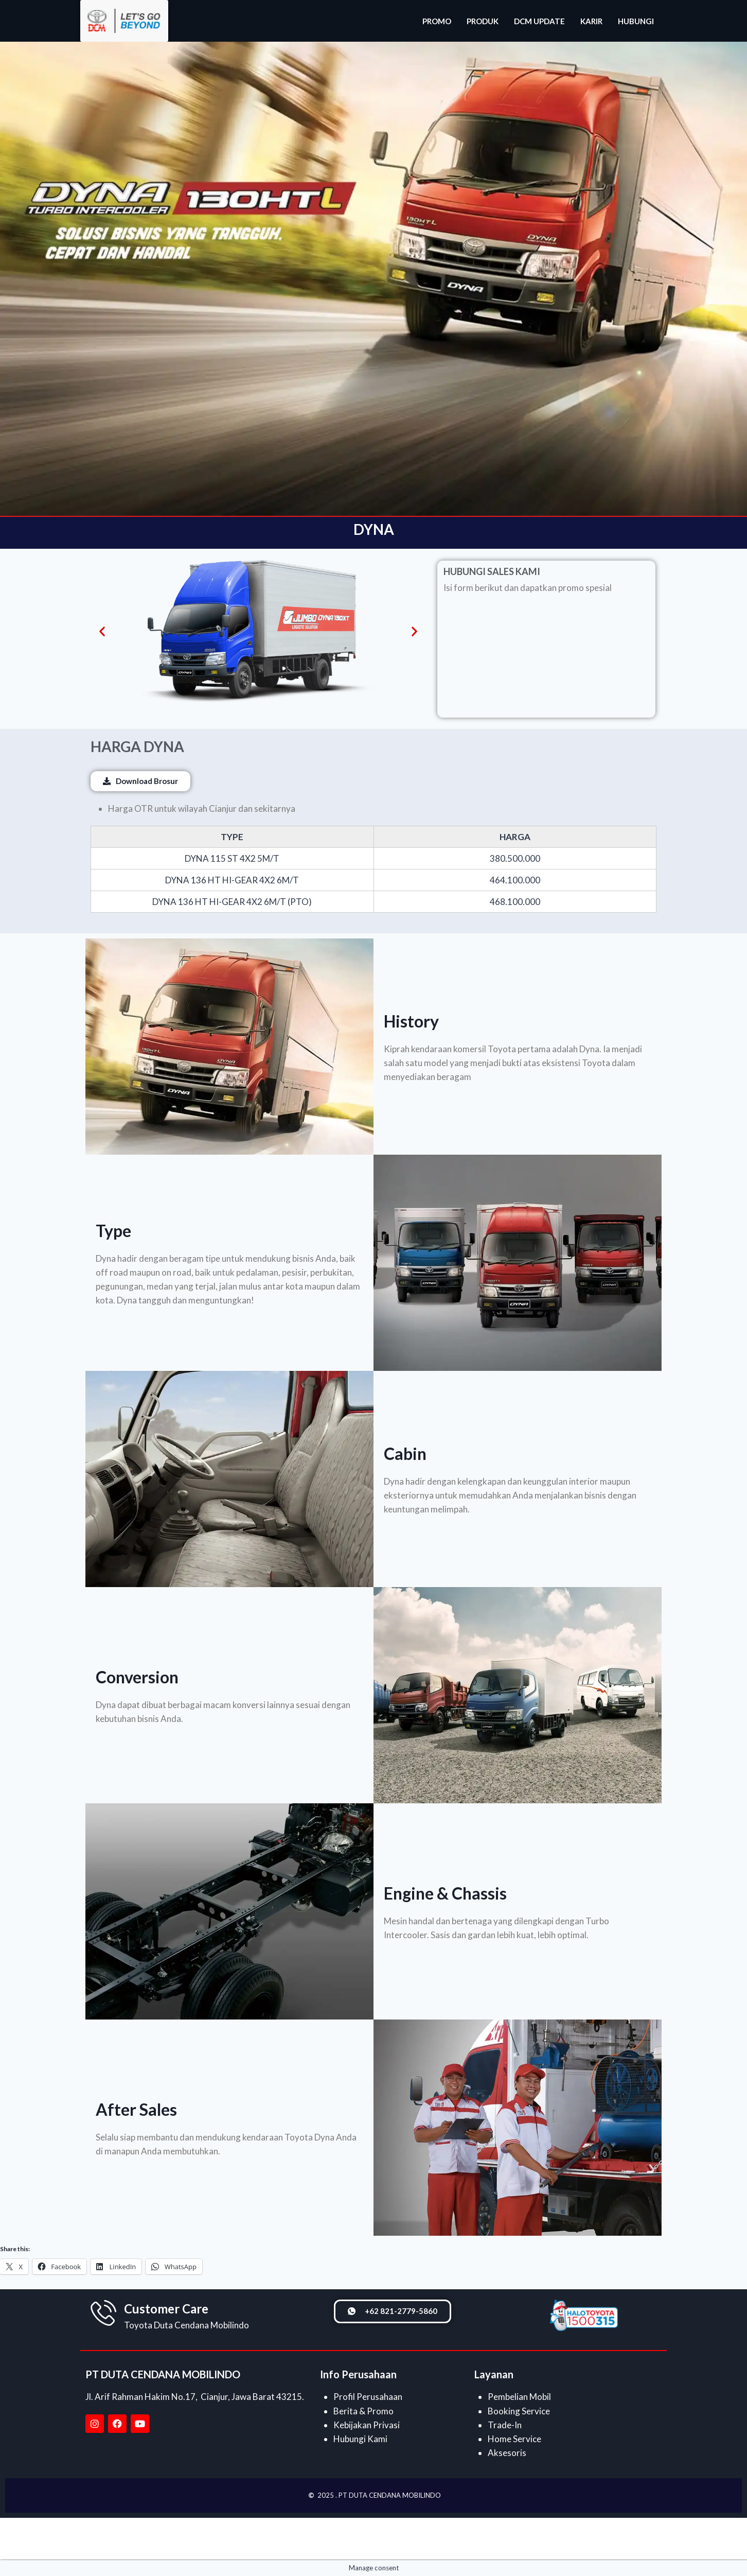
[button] (102, 631)
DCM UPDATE (539, 21)
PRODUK (483, 21)
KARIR (591, 21)
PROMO (436, 21)
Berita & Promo (363, 2411)
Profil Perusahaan (367, 2396)
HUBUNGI (636, 21)
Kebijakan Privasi (366, 2425)
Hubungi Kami (360, 2438)
